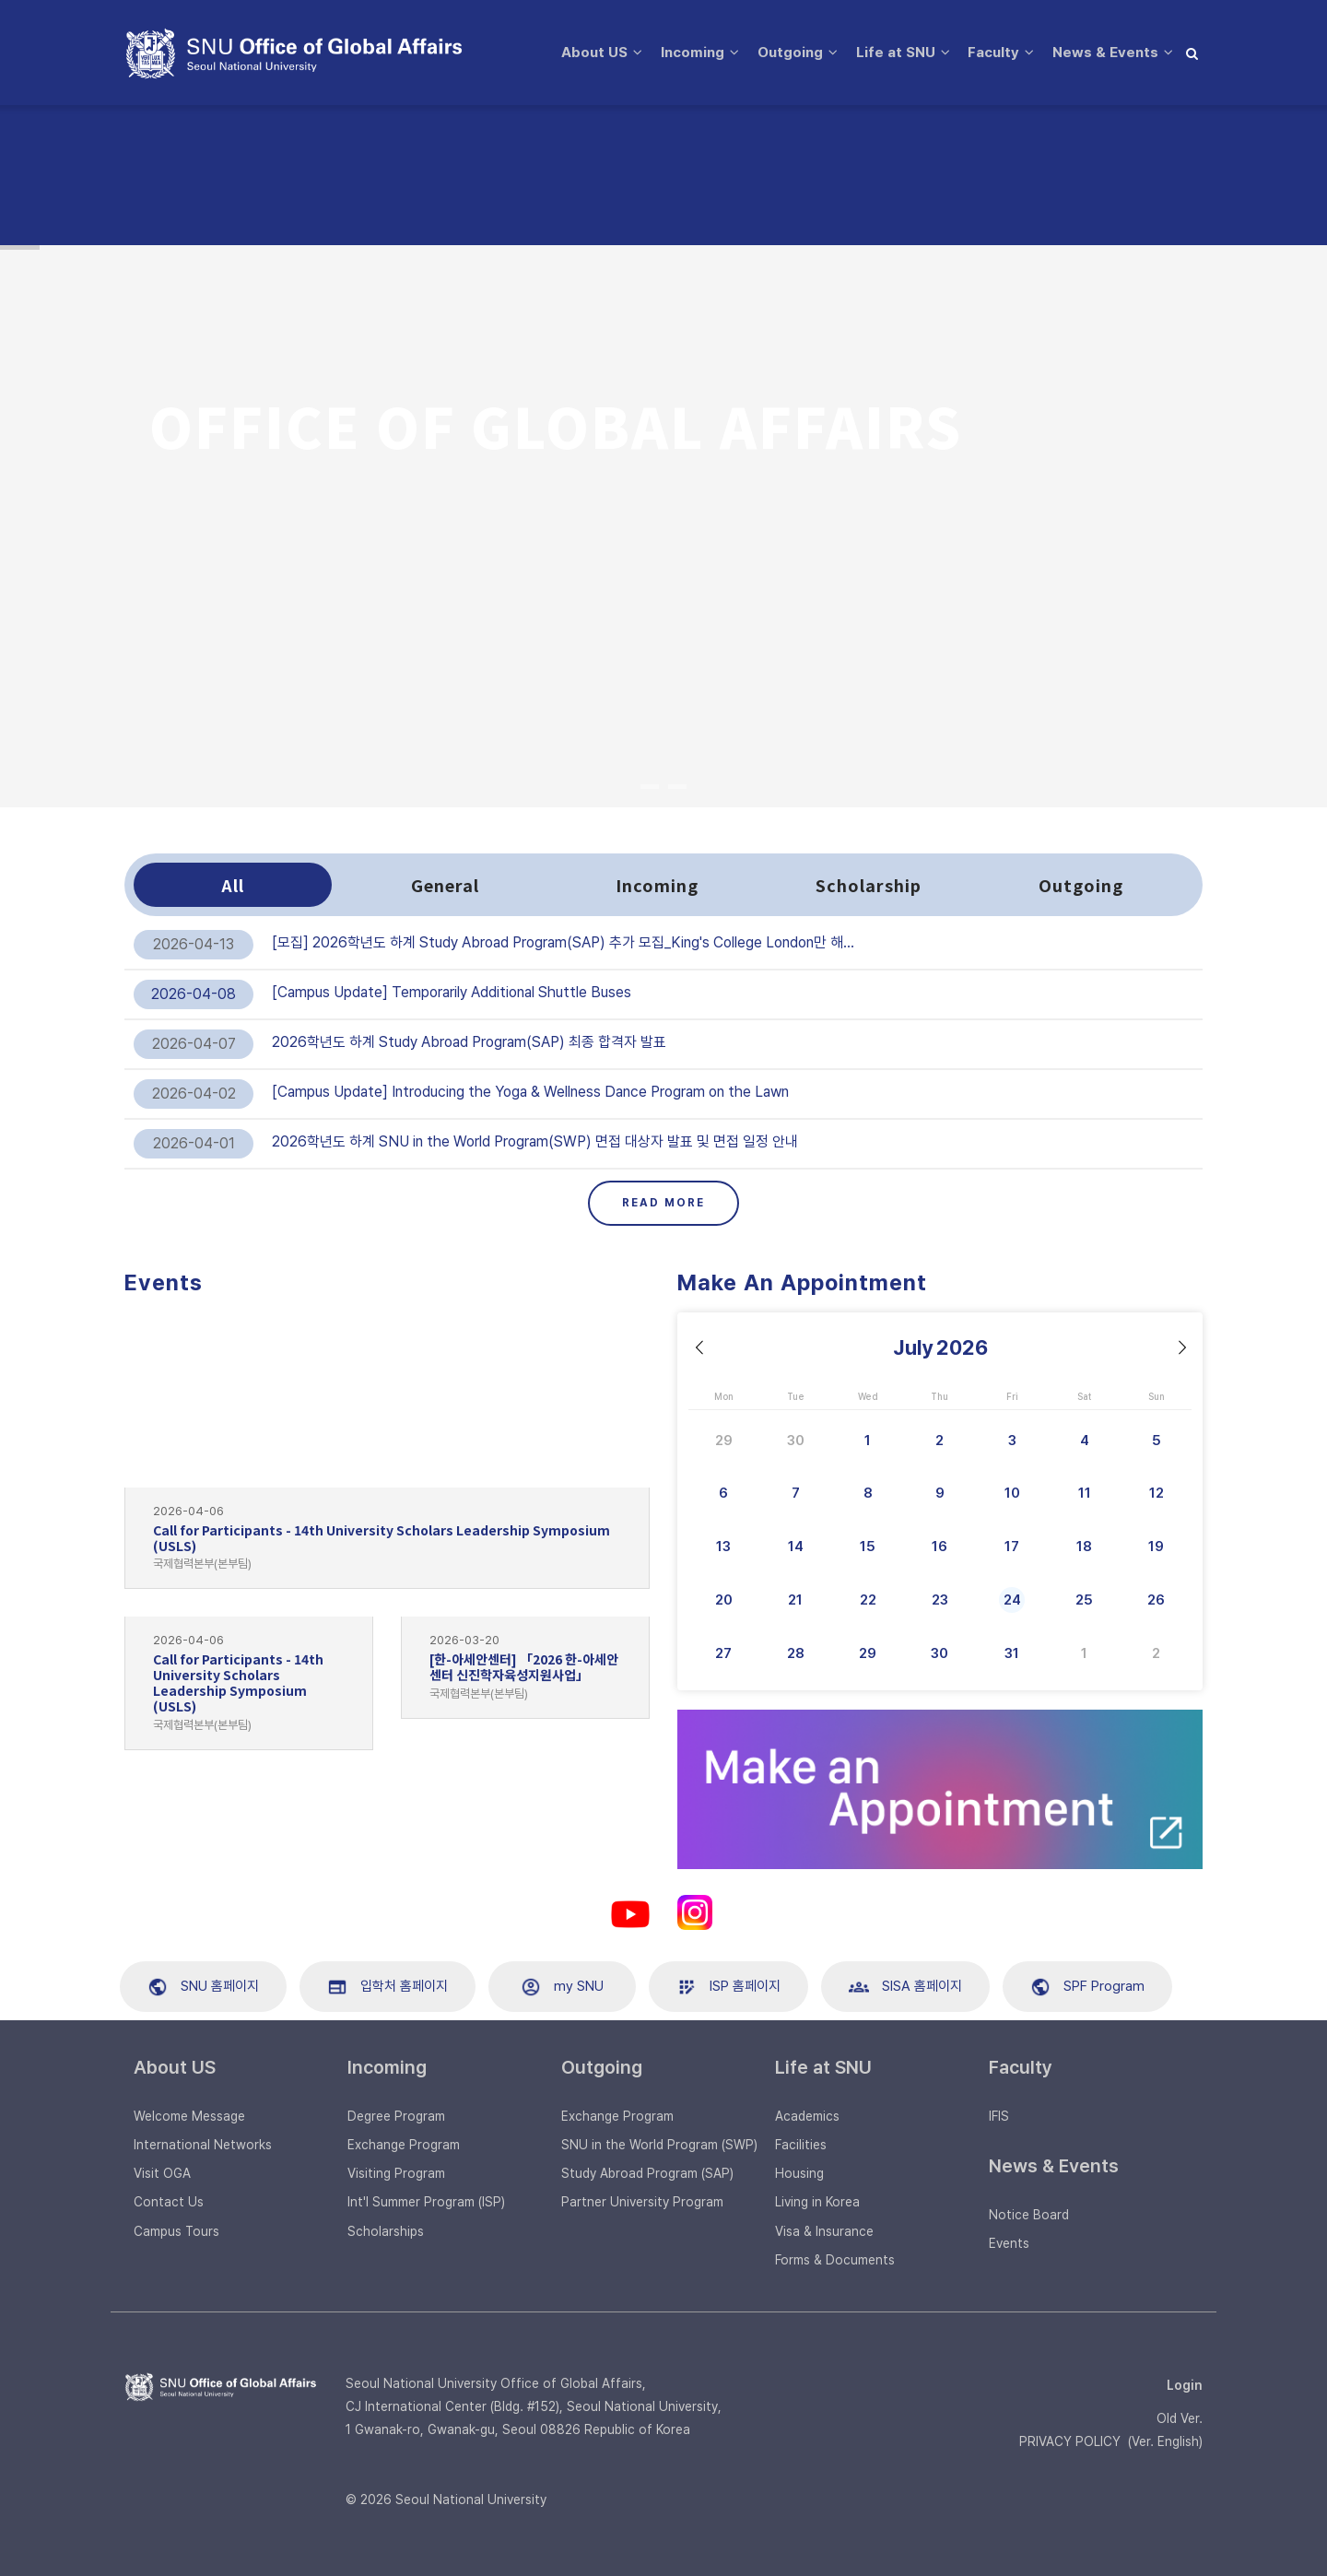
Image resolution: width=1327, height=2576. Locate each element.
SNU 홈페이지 (203, 1987)
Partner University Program (642, 2201)
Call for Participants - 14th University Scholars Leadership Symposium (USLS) (381, 1538)
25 (1084, 1600)
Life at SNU (900, 60)
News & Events (602, 183)
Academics (807, 2116)
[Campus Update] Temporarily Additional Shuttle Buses (451, 992)
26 (1156, 1600)
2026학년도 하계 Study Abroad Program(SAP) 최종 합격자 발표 (469, 1042)
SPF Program (1087, 1987)
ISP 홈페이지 (728, 1987)
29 (724, 1440)
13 (723, 1546)
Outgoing (790, 60)
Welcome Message (189, 2116)
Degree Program (396, 2116)
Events (1009, 2243)
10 (1012, 1493)
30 (795, 1440)
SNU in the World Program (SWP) (659, 2144)
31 (1011, 1653)
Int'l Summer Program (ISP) (426, 2201)
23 (940, 1600)
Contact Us (169, 2201)
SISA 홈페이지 (905, 1987)
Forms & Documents (835, 2260)
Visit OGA (162, 2173)
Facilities (801, 2144)
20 (724, 1600)
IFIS (999, 2116)
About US (582, 60)
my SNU (562, 1987)
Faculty (1004, 60)
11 (1084, 1493)
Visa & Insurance (824, 2231)
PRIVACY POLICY (1070, 2441)
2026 (962, 1347)
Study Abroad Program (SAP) (647, 2173)
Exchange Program (403, 2144)
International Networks (203, 2144)
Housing (799, 2173)
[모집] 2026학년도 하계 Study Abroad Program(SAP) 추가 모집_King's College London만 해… (563, 942)
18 (1084, 1546)
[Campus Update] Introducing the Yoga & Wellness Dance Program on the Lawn (530, 1091)
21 (795, 1600)
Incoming (686, 60)
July (913, 1347)
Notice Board (1029, 2214)
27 (723, 1653)
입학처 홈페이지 (387, 1987)
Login (1185, 2385)
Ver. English (1165, 2441)
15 (867, 1546)
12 (1156, 1493)
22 (868, 1600)
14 (796, 1546)
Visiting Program (396, 2173)
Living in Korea (817, 2201)
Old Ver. (1180, 2418)
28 (795, 1653)
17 (1011, 1546)
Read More (663, 1202)
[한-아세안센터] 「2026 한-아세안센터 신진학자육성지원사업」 (523, 1667)
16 (939, 1546)
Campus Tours (176, 2231)
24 (1012, 1600)
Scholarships (385, 2231)
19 (1156, 1546)
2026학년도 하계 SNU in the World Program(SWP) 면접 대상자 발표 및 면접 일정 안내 (535, 1141)
